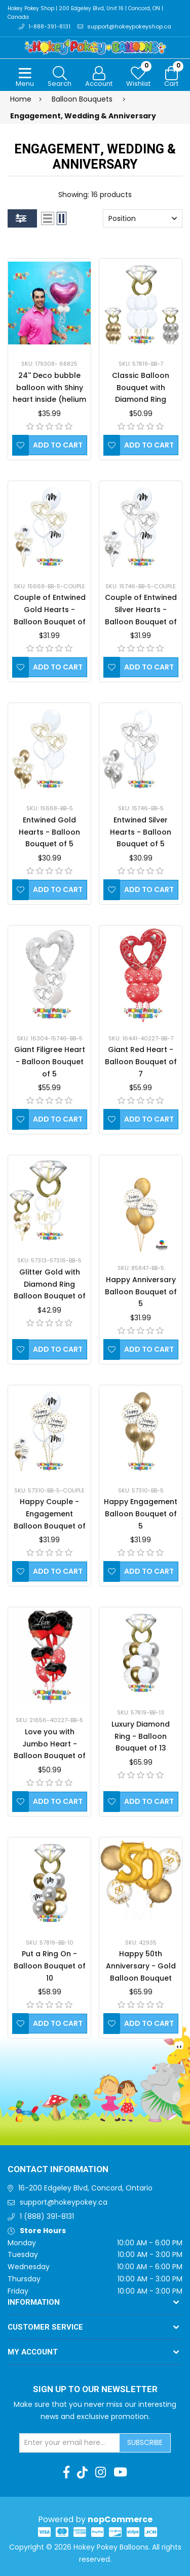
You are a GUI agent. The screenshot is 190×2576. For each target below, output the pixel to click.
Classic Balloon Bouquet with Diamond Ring (140, 387)
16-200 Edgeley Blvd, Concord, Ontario (85, 2188)
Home (20, 99)
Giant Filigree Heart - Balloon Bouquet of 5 (49, 1061)
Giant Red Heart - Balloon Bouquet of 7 (141, 1061)
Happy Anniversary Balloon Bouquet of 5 (141, 1292)
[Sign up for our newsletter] (70, 2443)
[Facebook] (66, 2472)
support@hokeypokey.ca (63, 2202)
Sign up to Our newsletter (95, 2389)
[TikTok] (82, 2472)
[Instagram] (100, 2472)
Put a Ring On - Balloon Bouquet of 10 (50, 1966)
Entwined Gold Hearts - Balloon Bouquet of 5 (49, 832)
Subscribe (145, 2442)
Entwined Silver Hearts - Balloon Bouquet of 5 (140, 832)
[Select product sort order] (142, 218)
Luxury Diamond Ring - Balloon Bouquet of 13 (140, 1736)
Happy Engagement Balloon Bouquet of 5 (140, 1514)
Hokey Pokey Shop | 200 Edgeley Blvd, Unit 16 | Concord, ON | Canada (85, 13)
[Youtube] (120, 2472)
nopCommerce (120, 2519)
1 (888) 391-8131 (47, 2216)
